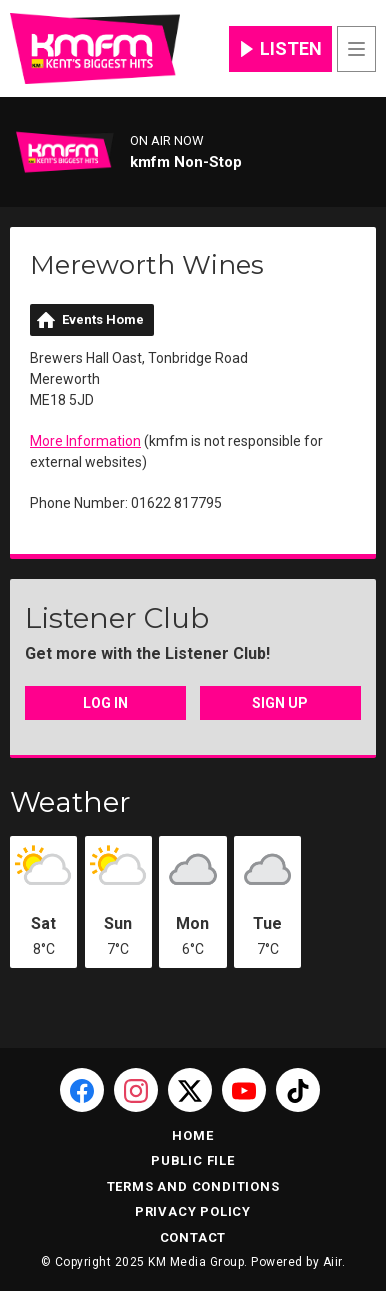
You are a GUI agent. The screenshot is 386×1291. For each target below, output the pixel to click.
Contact (193, 1237)
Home (192, 1135)
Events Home (103, 319)
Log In (105, 703)
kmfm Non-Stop (186, 162)
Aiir (332, 1262)
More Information (85, 441)
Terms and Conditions (193, 1186)
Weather (70, 802)
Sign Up (280, 703)
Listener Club (117, 618)
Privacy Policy (193, 1211)
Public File (193, 1160)
